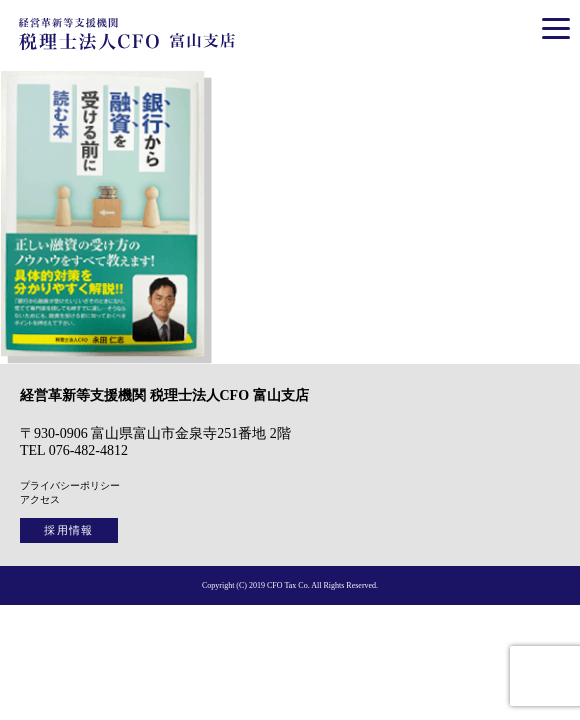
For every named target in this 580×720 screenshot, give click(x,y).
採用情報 (68, 530)
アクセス (40, 499)
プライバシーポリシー (70, 485)
